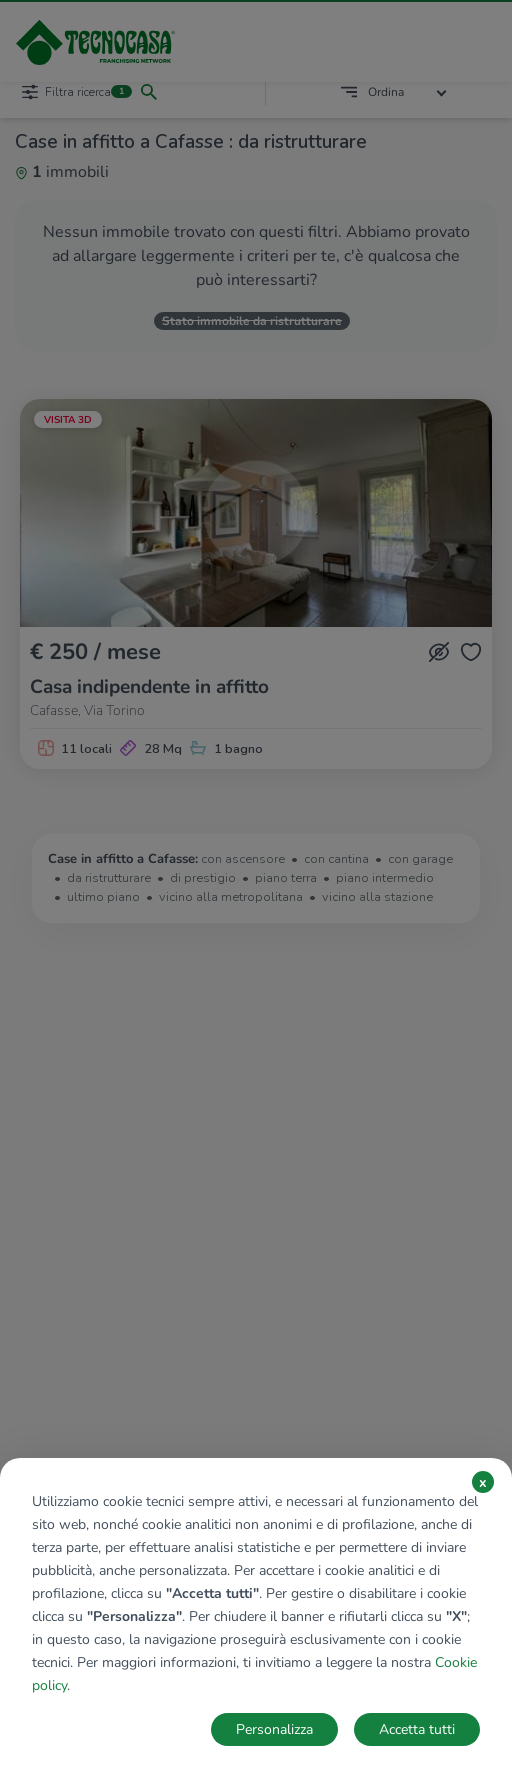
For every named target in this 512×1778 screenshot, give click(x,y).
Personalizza (274, 1729)
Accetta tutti (417, 1729)
